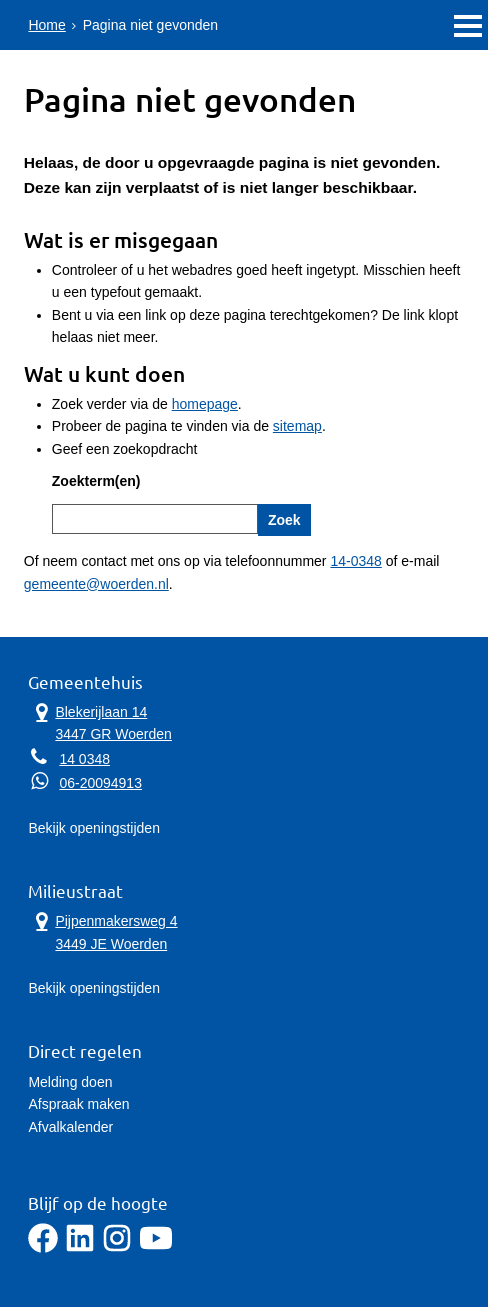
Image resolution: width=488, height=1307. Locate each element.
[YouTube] (156, 1248)
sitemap (297, 426)
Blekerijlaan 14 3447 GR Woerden (100, 722)
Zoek (284, 520)
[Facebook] (43, 1248)
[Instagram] (117, 1248)
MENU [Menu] (467, 25)
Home (46, 25)
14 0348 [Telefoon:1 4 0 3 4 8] (84, 759)
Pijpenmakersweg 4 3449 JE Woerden (102, 931)
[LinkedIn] (80, 1248)
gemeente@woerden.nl (96, 584)
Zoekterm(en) (96, 481)
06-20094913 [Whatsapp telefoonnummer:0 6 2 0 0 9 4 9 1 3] (100, 783)
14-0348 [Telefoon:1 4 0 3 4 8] (355, 561)
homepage (205, 404)
